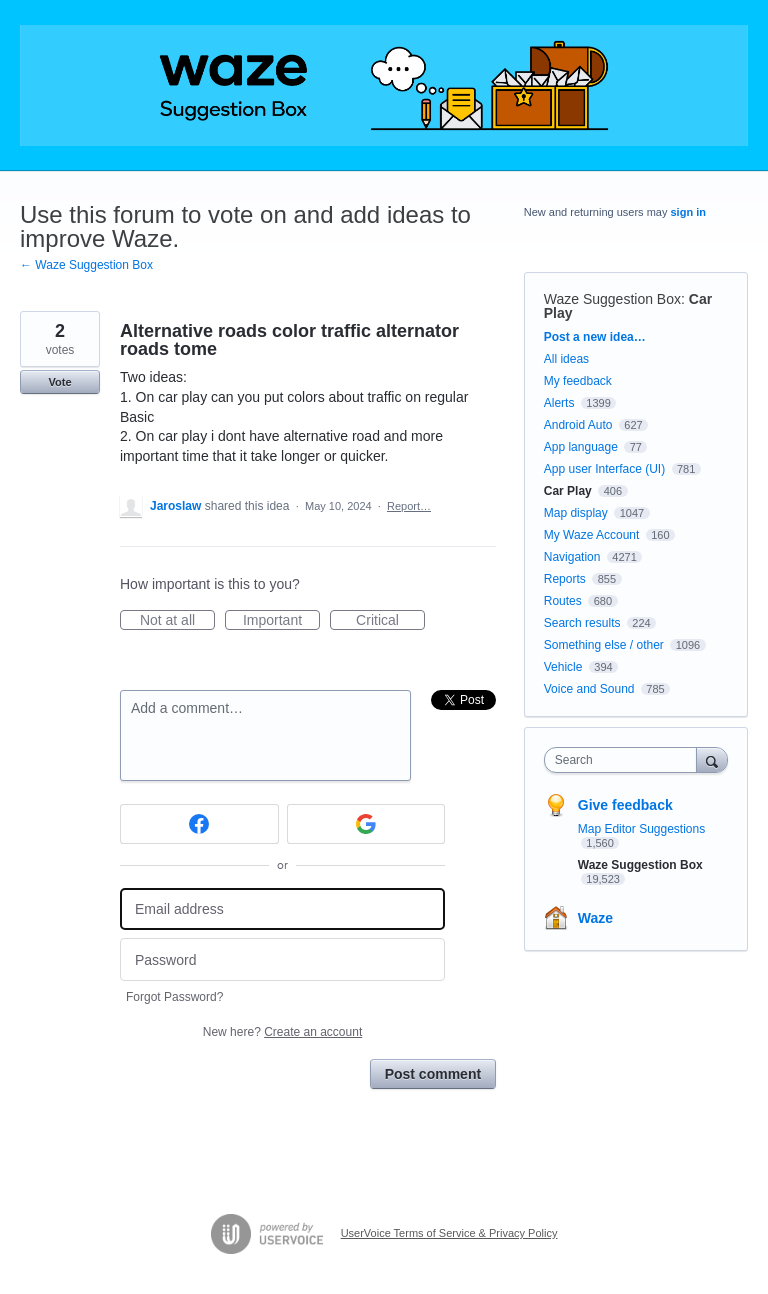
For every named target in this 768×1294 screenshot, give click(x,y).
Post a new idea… (595, 337)
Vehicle (563, 667)
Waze (595, 918)
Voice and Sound (589, 689)
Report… (409, 506)
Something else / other (604, 645)
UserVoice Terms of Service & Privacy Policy (449, 1233)
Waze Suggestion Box (612, 299)
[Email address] (282, 909)
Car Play (568, 491)
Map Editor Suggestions (641, 829)
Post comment (433, 1074)
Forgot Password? (174, 997)
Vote (59, 382)
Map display (576, 513)
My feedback (578, 381)
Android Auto (578, 425)
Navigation (572, 557)
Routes (563, 601)
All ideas (566, 359)
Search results (582, 623)
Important (281, 621)
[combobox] (625, 760)
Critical (390, 621)
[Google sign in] (366, 824)
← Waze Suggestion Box (86, 265)
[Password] (282, 959)
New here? (282, 1032)
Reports (565, 579)
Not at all (177, 621)
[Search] (712, 759)
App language (581, 447)
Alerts (559, 403)
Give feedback (625, 805)
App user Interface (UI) (604, 469)
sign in (688, 212)
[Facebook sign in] (199, 824)
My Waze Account (592, 535)
